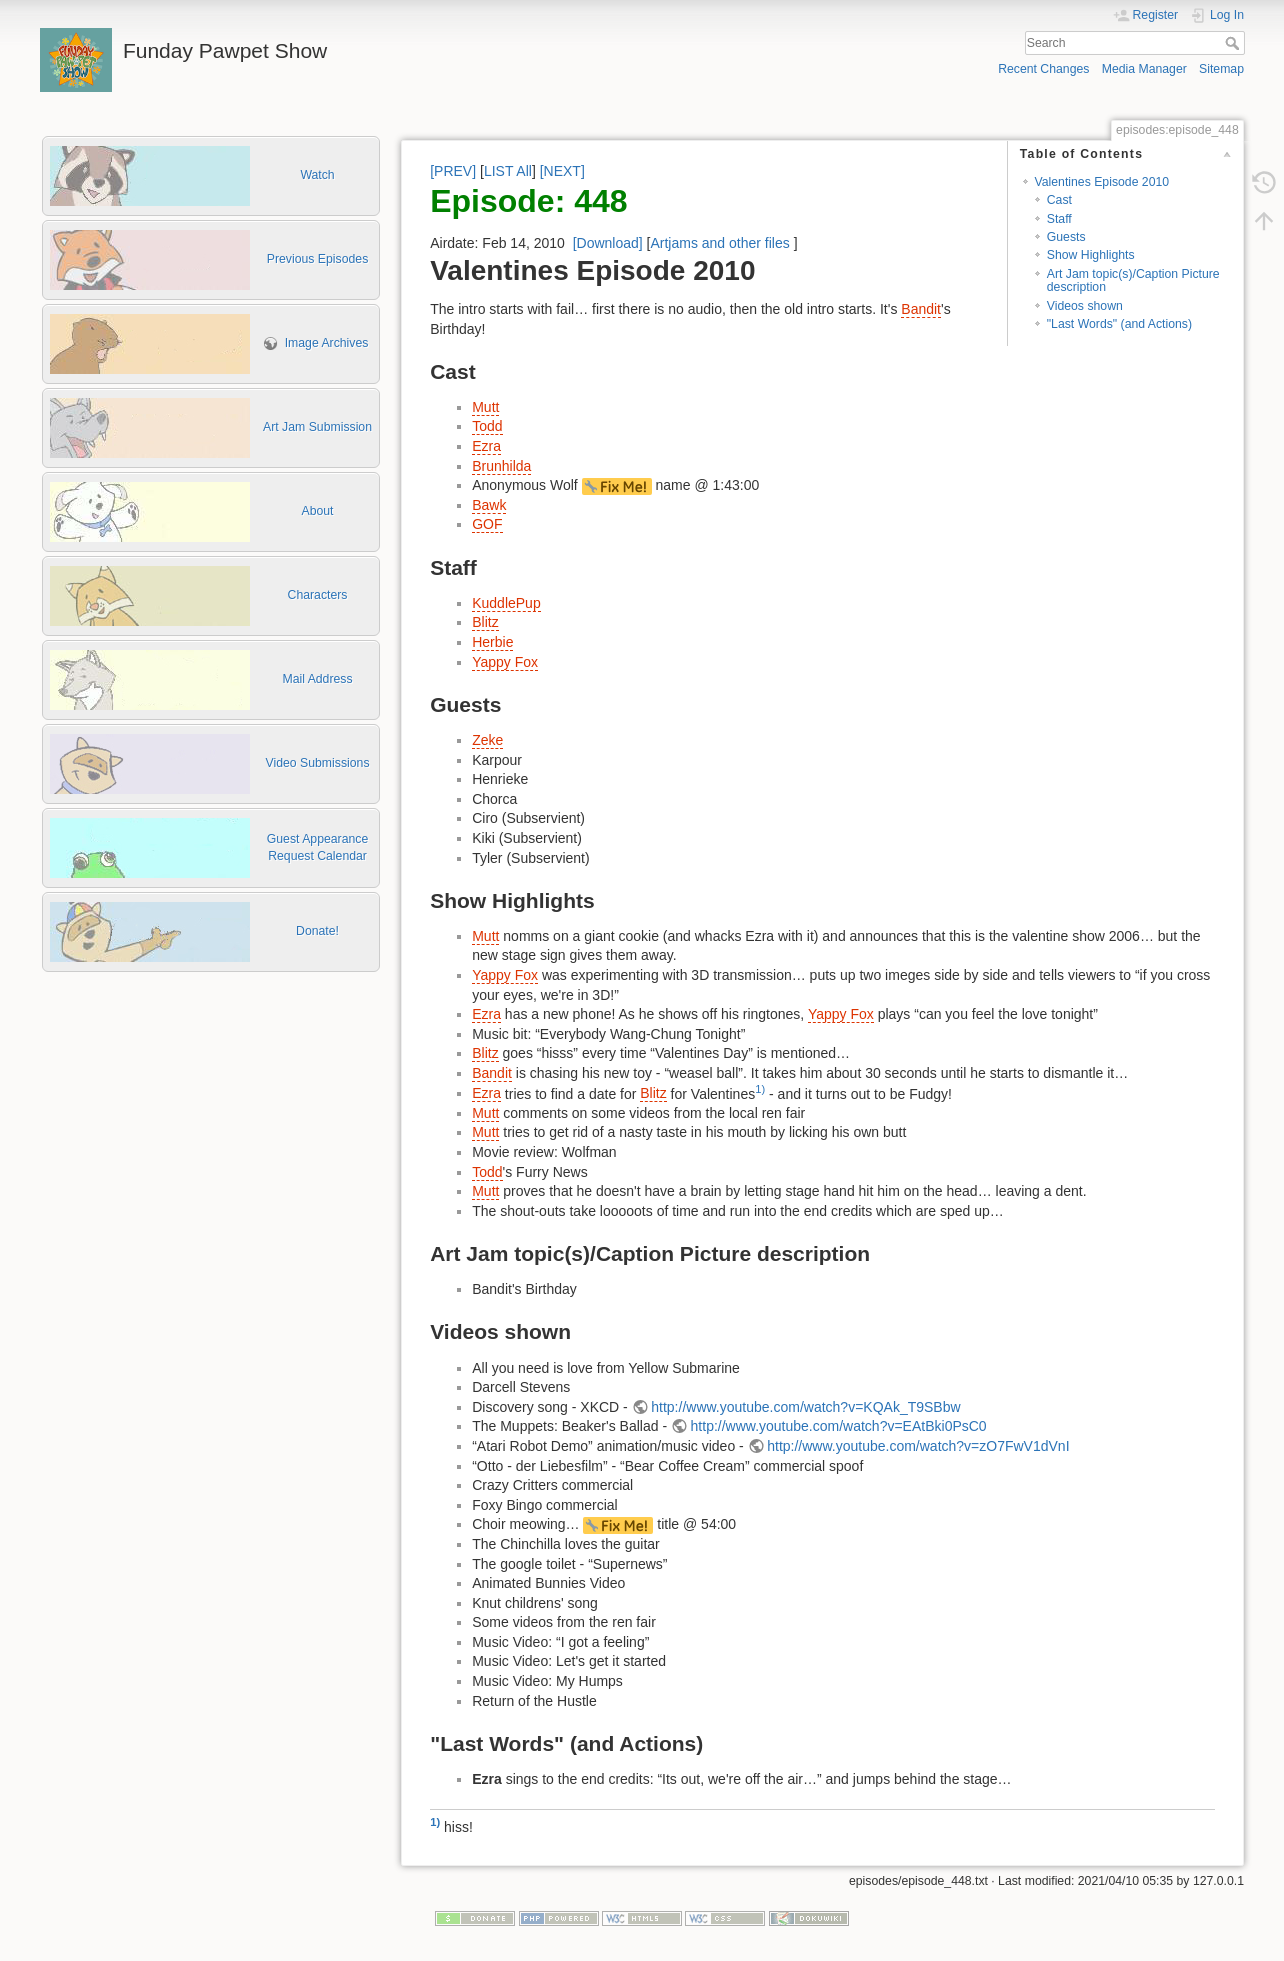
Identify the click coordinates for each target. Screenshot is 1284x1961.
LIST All (508, 171)
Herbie (492, 642)
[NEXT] (562, 171)
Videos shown (1085, 306)
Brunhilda (501, 466)
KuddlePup (506, 603)
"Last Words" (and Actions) (1119, 324)
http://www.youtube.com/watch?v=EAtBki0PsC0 (839, 1426)
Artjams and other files (719, 243)
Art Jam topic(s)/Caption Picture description (1133, 280)
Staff (1059, 219)
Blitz (485, 622)
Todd (487, 426)
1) (760, 1089)
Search (1234, 43)
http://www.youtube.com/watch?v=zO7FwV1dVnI (918, 1446)
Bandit (921, 309)
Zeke (487, 740)
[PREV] (453, 171)
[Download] (608, 243)
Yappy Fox (505, 662)
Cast (1059, 200)
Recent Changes (1043, 69)
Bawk (489, 505)
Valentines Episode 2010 (1102, 182)
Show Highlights (1091, 255)
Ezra (486, 446)
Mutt (485, 407)
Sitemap (1221, 69)
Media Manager (1144, 69)
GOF (487, 524)
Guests (1066, 237)
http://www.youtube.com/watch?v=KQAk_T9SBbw (805, 1407)
